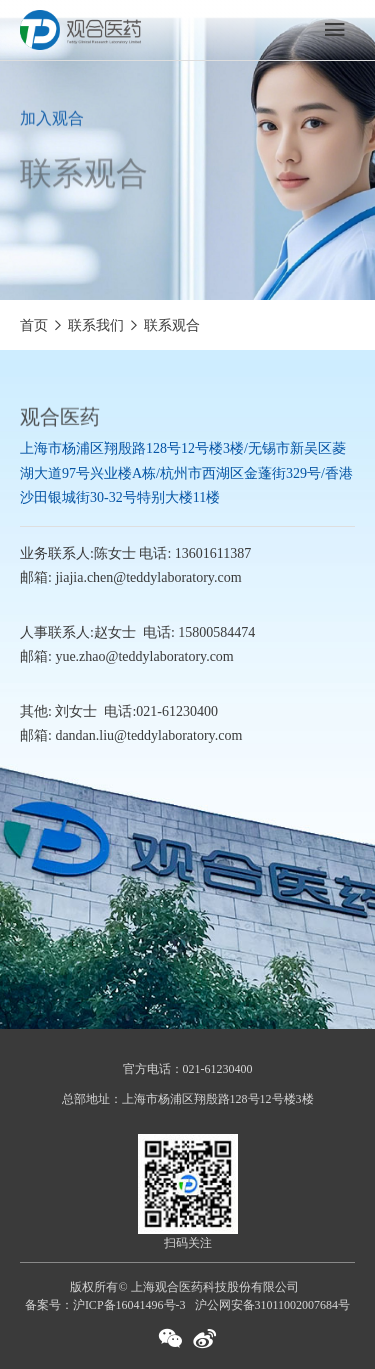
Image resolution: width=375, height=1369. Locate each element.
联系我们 (96, 325)
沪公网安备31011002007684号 (273, 1305)
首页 (34, 325)
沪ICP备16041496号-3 (129, 1305)
